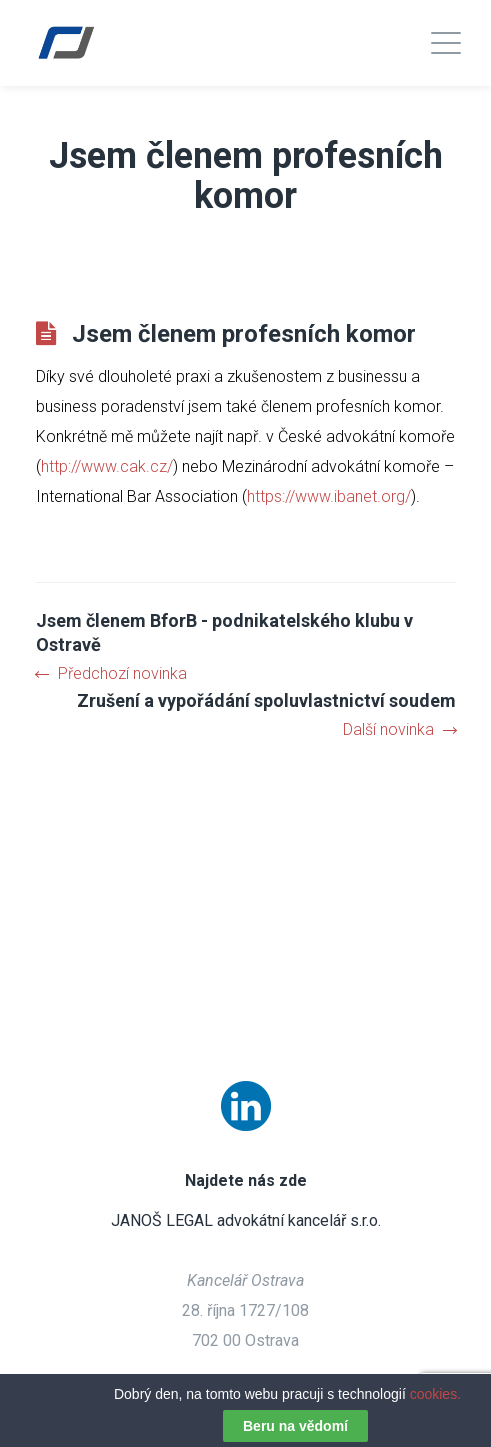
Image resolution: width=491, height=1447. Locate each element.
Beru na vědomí (295, 1426)
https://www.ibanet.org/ (329, 496)
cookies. (435, 1394)
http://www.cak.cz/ (107, 466)
